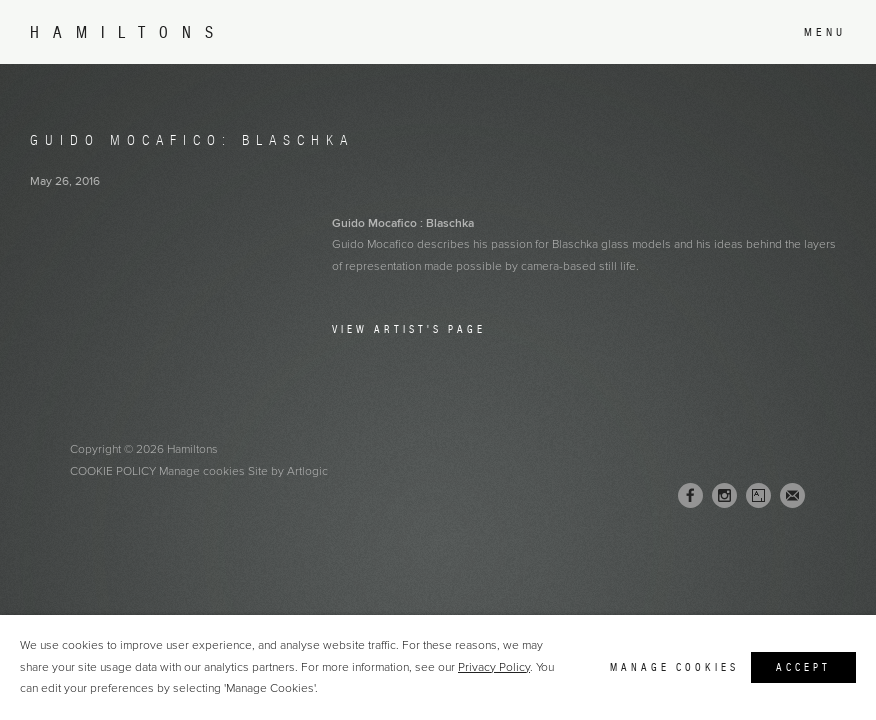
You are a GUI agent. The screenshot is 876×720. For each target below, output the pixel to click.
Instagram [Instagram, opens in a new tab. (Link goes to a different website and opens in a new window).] (724, 496)
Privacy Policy (494, 667)
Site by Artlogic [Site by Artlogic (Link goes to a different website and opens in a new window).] (288, 471)
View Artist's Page (409, 329)
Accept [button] (803, 667)
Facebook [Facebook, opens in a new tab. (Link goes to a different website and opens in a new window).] (690, 496)
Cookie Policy (113, 471)
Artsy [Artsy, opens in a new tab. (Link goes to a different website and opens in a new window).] (758, 496)
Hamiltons (128, 32)
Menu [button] (825, 32)
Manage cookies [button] (202, 471)
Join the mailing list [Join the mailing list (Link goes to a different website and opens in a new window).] (792, 495)
